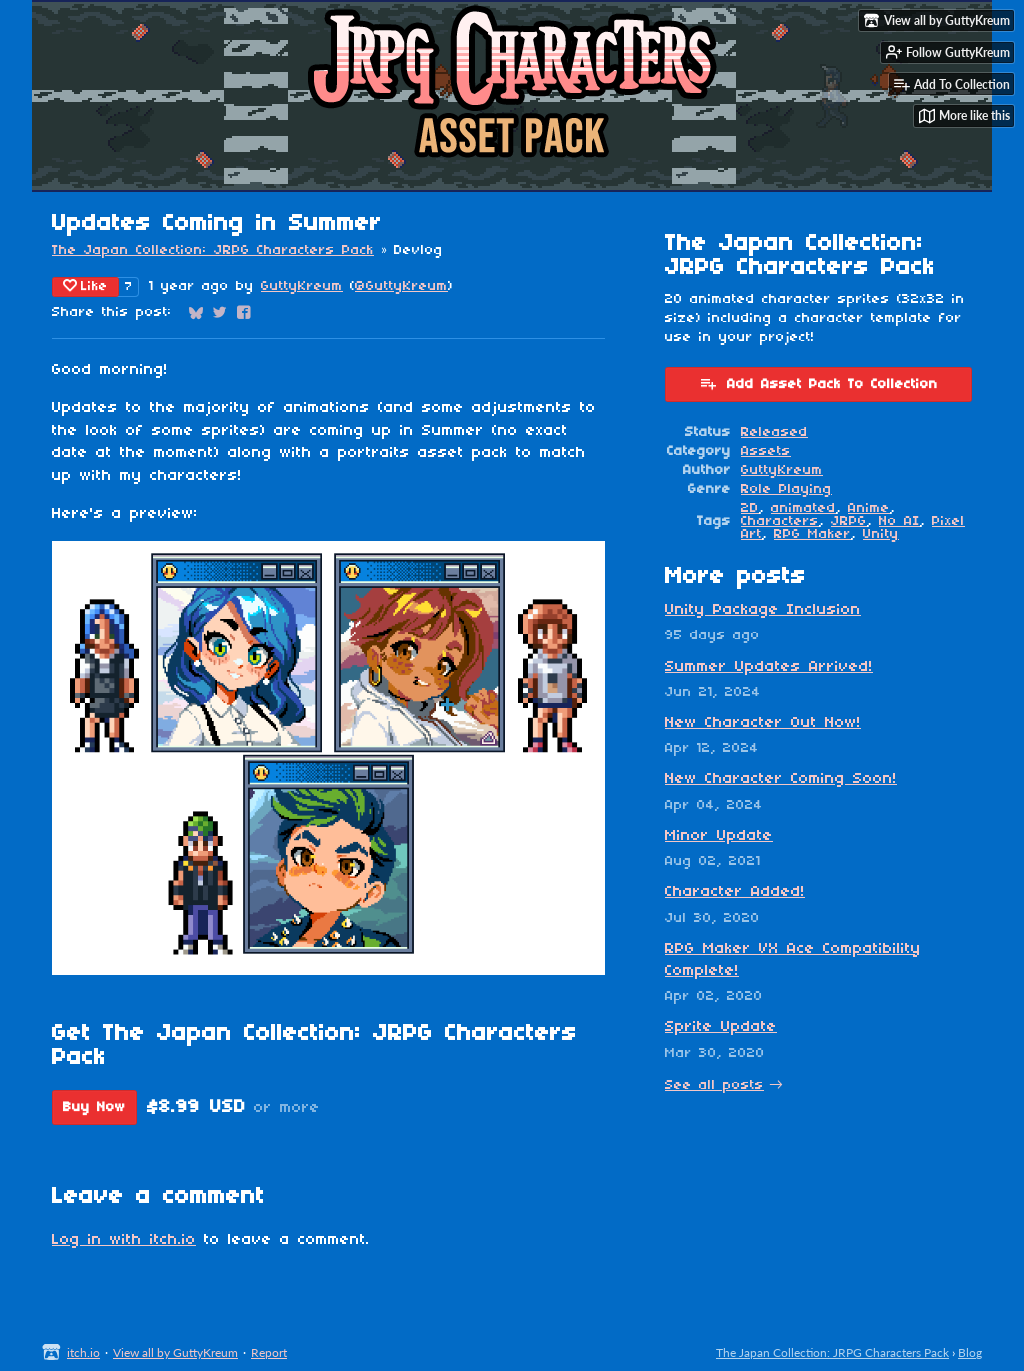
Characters (780, 521)
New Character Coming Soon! (781, 779)
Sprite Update (721, 1027)
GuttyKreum (302, 286)
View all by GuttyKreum (175, 1352)
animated (803, 508)
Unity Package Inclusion (763, 610)
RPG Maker (812, 534)
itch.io (83, 1352)
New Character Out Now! (763, 723)
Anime (869, 508)
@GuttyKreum (401, 286)
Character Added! (735, 892)
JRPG (849, 521)
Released (774, 432)
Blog (970, 1352)
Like (85, 286)
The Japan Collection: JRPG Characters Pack (213, 250)
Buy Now (94, 1107)
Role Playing (786, 489)
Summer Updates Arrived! (769, 667)
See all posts (714, 1085)
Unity (881, 534)
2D (750, 508)
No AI (899, 521)
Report (269, 1352)
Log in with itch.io (124, 1240)
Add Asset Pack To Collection (818, 383)
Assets (766, 451)
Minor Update (719, 836)
